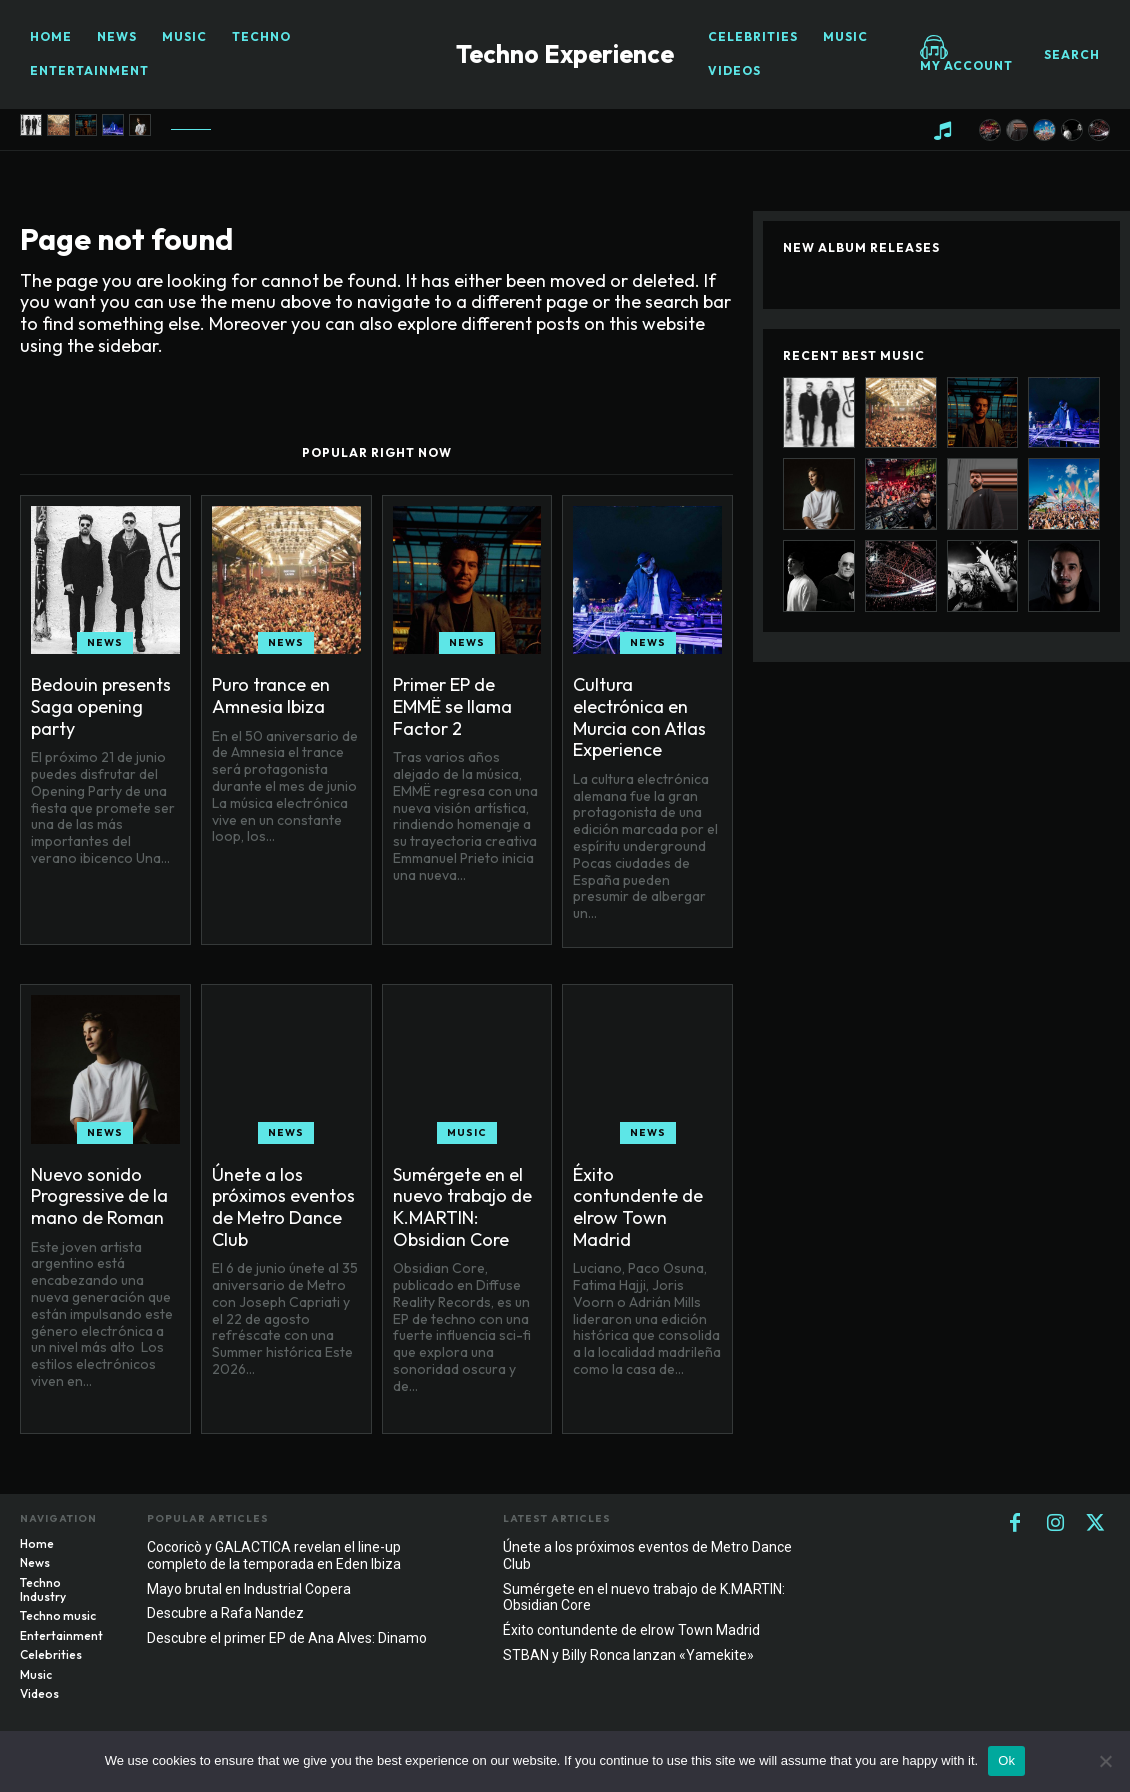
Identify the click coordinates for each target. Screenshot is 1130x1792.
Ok (1006, 1760)
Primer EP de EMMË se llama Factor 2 (452, 706)
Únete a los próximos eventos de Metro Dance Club (283, 1207)
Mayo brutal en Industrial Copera (249, 1589)
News (105, 642)
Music (467, 1132)
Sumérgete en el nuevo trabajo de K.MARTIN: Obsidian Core (462, 1207)
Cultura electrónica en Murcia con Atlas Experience (639, 717)
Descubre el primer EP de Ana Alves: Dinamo (287, 1638)
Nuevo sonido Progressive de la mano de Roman (99, 1196)
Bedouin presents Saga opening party (101, 706)
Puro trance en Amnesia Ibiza (271, 695)
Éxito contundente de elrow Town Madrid (638, 1207)
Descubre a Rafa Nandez (225, 1613)
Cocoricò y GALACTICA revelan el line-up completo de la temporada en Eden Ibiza (274, 1555)
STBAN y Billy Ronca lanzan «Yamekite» (628, 1655)
